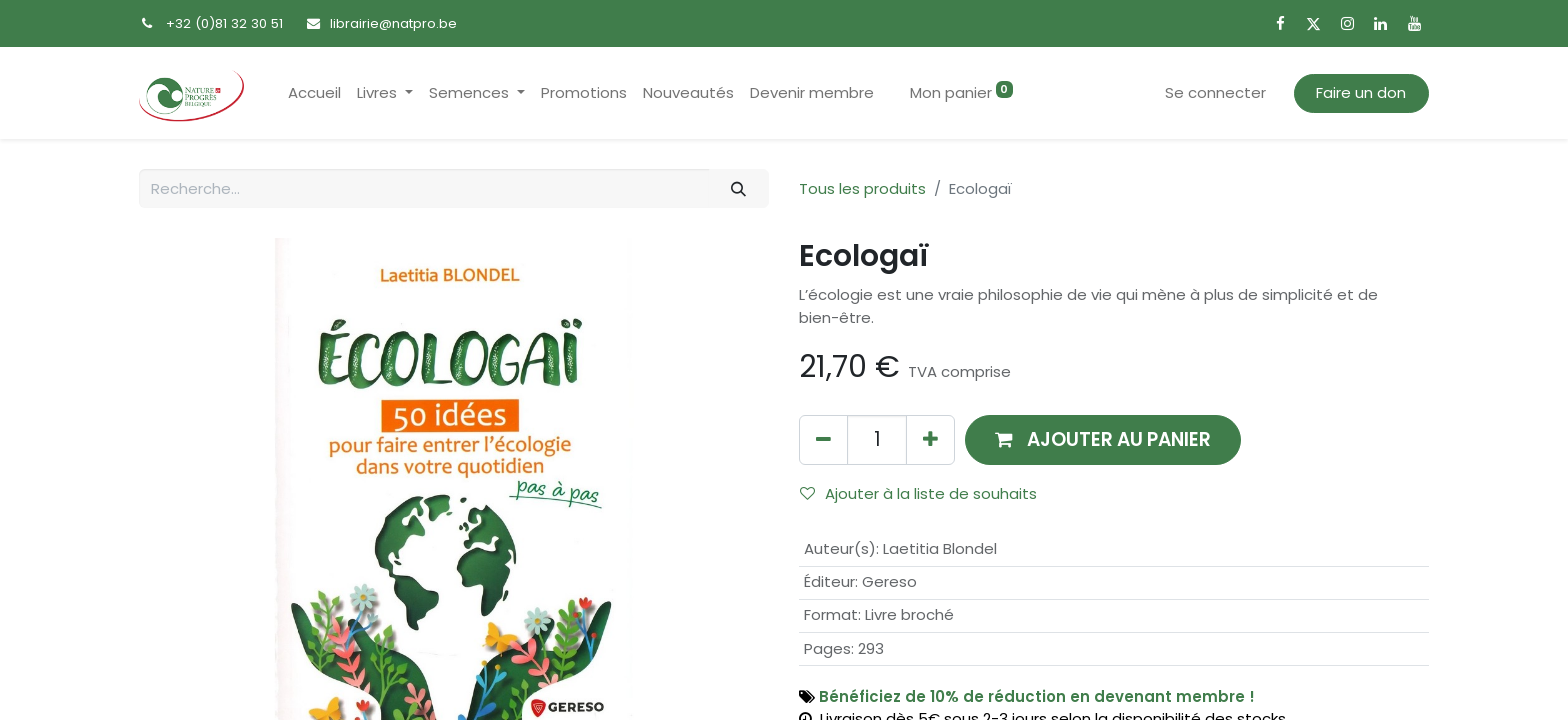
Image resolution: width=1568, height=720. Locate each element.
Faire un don (1361, 92)
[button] (1103, 439)
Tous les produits (862, 188)
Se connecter (1215, 92)
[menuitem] (314, 93)
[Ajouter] (930, 439)
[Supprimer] (823, 439)
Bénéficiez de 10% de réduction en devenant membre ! (1037, 696)
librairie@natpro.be (393, 23)
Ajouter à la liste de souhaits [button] (918, 493)
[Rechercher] (739, 188)
